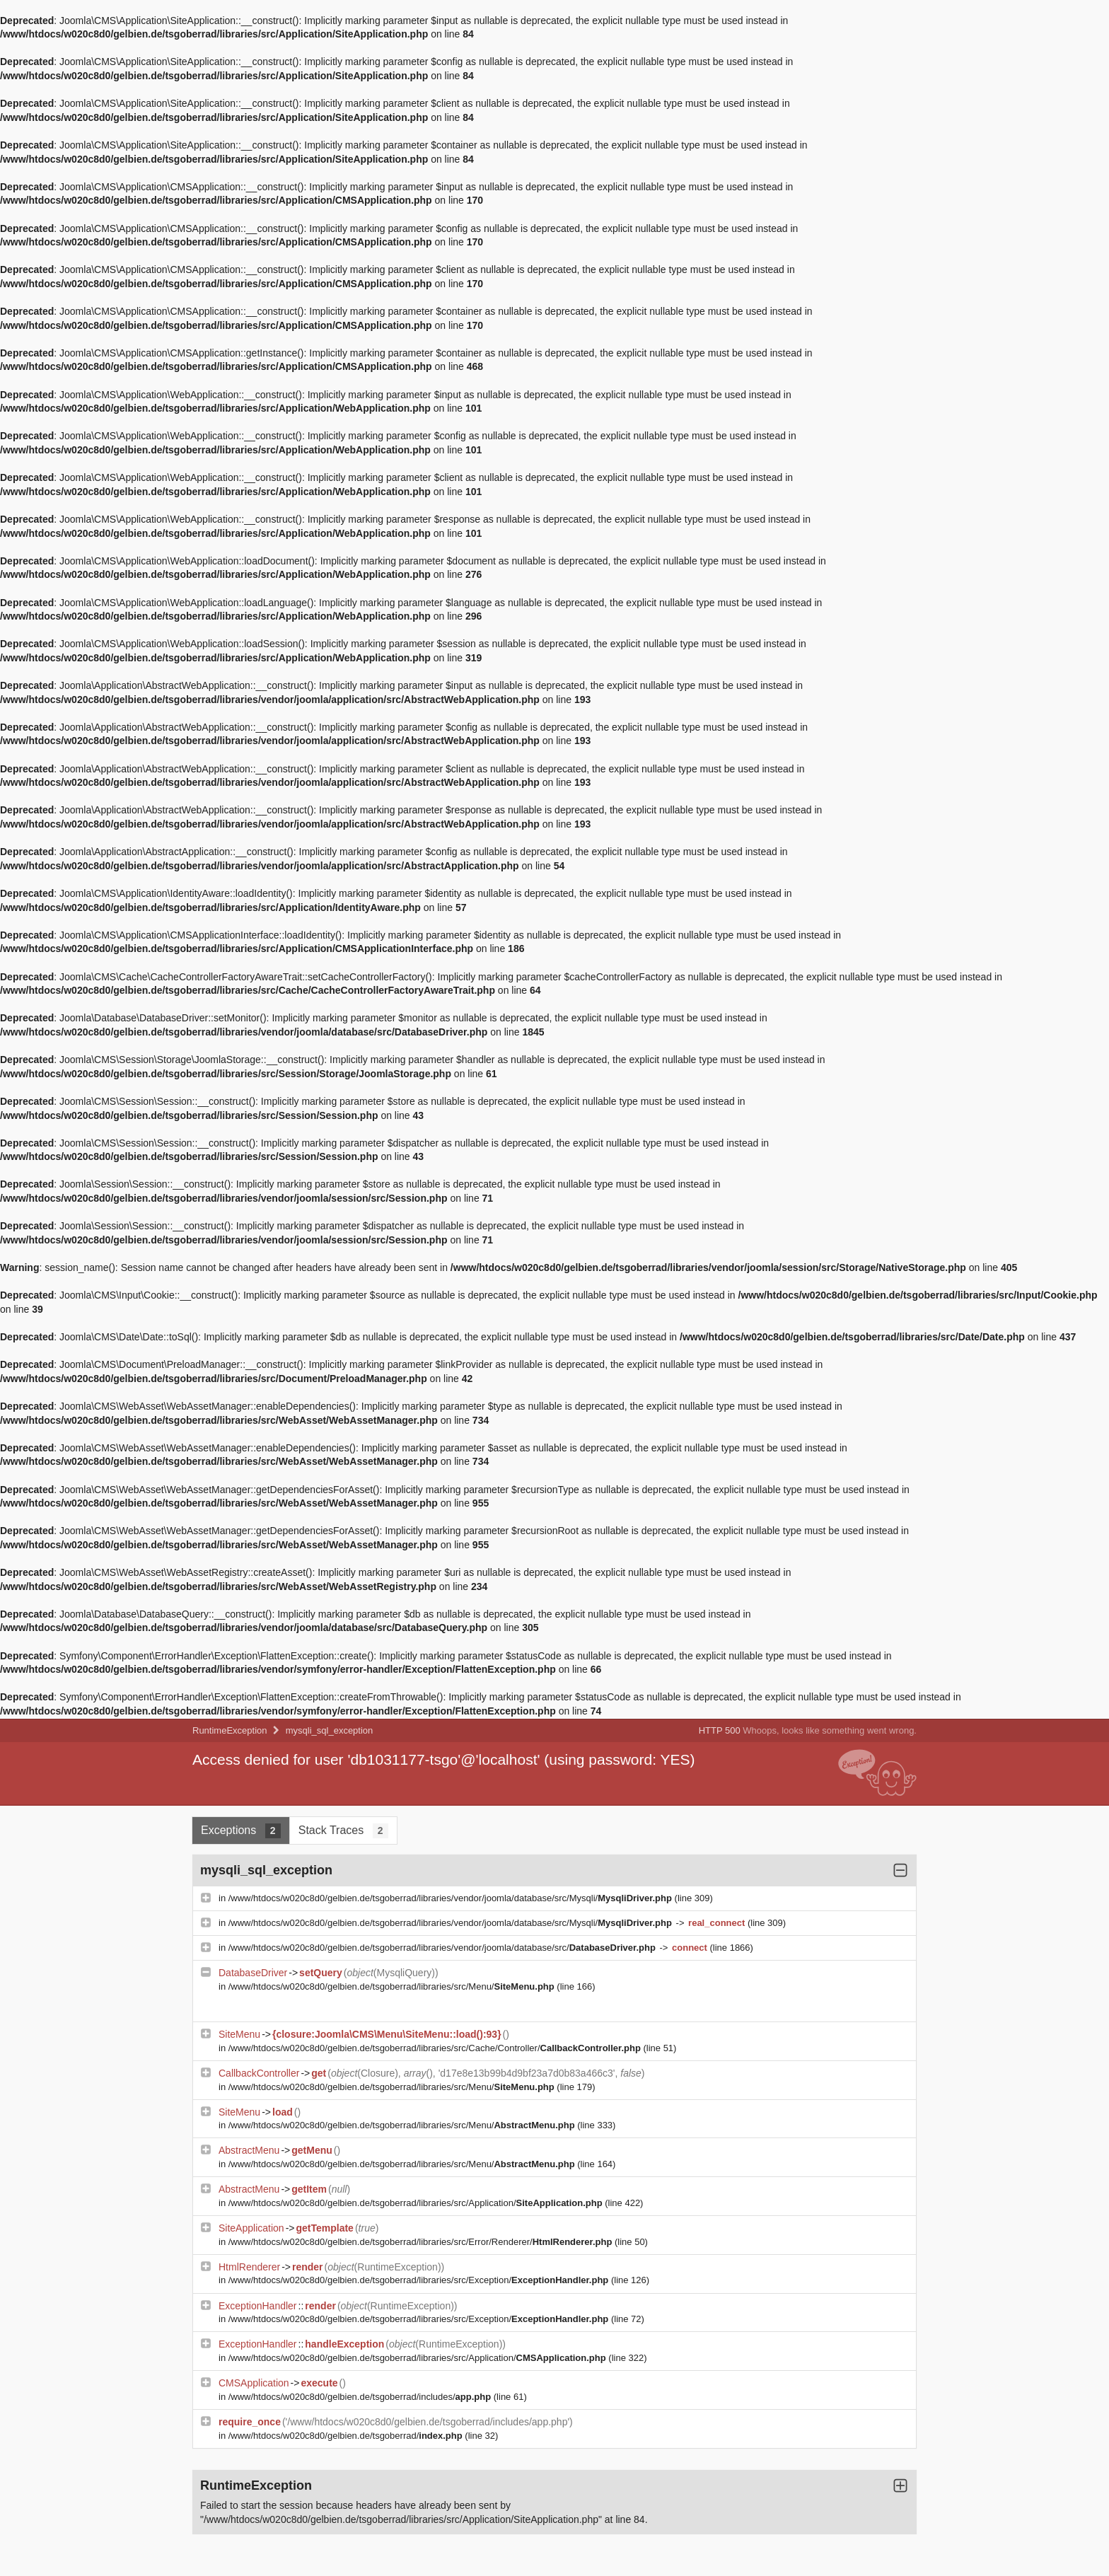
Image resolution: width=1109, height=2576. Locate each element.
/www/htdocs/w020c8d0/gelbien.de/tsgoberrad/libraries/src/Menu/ (392, 1986)
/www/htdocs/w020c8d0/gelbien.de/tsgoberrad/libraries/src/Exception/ (419, 2280)
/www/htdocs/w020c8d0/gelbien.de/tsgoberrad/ (346, 2435)
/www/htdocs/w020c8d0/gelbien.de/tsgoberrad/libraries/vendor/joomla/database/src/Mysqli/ (451, 1898)
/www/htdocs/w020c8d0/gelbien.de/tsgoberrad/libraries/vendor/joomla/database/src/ (443, 1947)
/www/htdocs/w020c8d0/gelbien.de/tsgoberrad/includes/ (361, 2396)
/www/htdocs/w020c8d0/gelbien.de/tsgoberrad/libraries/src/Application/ (416, 2203)
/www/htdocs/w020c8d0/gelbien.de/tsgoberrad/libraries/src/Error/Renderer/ (421, 2241)
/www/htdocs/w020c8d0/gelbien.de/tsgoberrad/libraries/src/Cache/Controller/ (436, 2048)
